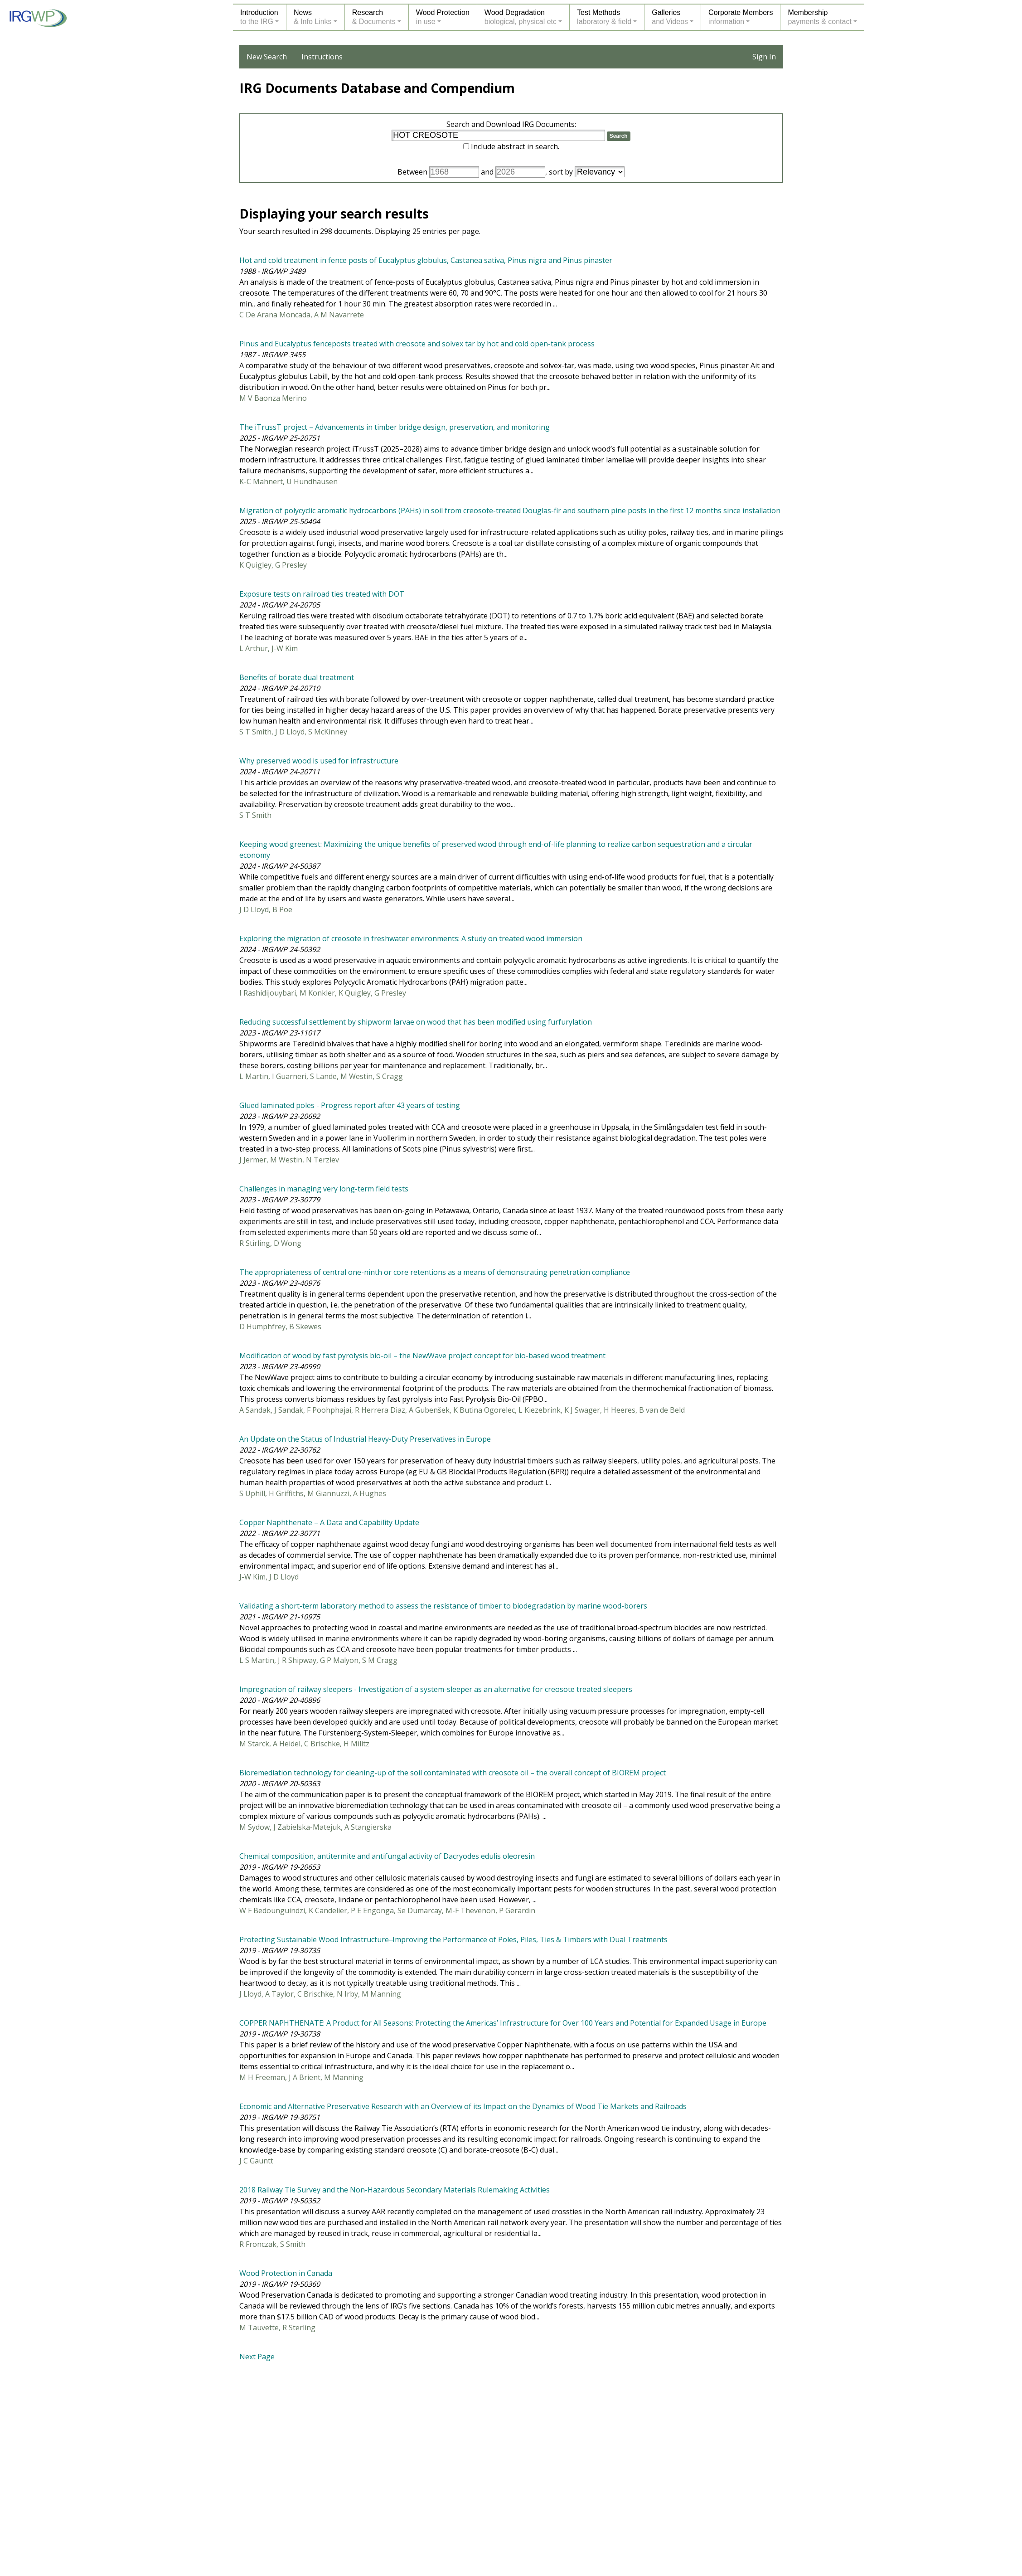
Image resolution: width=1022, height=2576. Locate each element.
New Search (267, 57)
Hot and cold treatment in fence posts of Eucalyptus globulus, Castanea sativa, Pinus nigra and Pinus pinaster (425, 260)
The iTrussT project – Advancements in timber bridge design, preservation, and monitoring (394, 427)
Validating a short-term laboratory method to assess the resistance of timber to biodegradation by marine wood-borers (443, 1606)
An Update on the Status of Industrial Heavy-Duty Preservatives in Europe (365, 1439)
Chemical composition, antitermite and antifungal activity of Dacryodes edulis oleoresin (387, 1856)
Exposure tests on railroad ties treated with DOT (321, 594)
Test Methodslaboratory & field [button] (604, 17)
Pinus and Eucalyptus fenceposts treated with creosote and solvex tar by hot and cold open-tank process (417, 344)
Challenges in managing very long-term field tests (323, 1189)
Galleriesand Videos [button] (670, 17)
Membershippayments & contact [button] (820, 17)
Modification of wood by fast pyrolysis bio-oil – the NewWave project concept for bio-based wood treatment (422, 1356)
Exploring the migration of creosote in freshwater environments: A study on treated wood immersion (410, 938)
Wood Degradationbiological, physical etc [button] (520, 17)
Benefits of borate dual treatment (296, 677)
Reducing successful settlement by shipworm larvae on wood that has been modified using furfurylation (415, 1022)
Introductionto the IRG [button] (259, 17)
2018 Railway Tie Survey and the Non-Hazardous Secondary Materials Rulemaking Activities (394, 2190)
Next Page (257, 2357)
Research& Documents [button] (374, 17)
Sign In (764, 57)
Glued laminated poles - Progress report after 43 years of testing (349, 1105)
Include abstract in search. (515, 146)
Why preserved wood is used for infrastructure (318, 761)
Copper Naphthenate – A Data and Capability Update (329, 1522)
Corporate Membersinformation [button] (740, 17)
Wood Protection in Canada (285, 2273)
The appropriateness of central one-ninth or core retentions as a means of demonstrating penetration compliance (434, 1272)
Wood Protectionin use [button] (443, 17)
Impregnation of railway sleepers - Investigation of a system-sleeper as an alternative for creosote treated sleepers (435, 1689)
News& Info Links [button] (313, 17)
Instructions (322, 57)
